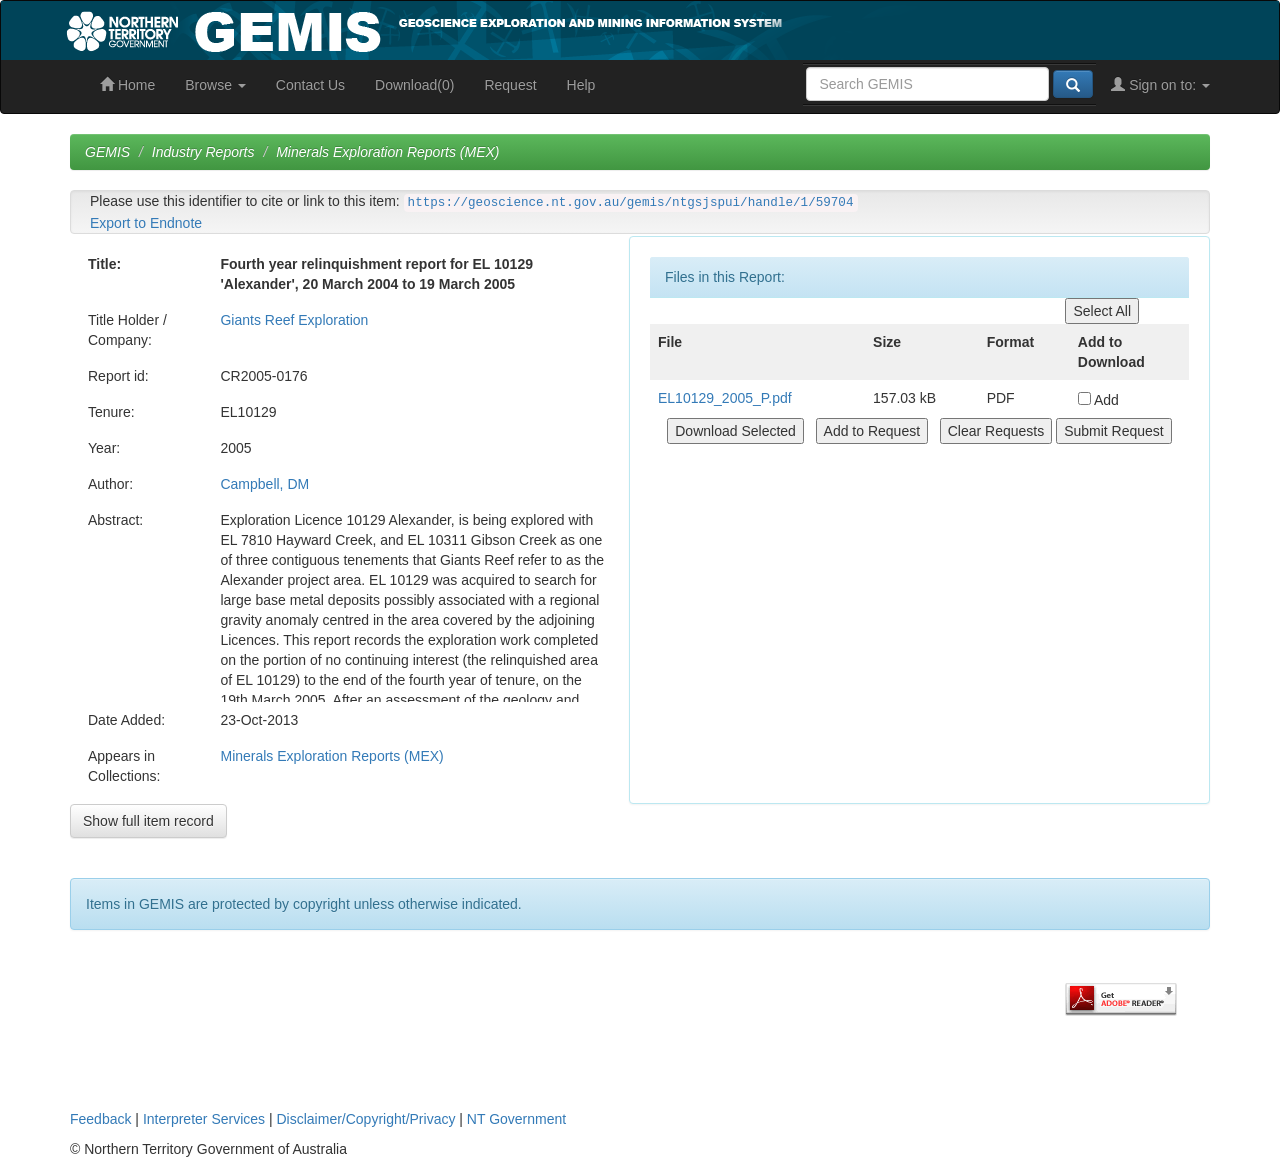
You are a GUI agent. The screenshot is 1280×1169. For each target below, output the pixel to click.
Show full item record (148, 821)
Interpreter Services (204, 1119)
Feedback (100, 1119)
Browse (215, 85)
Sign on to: (1160, 85)
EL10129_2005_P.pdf (725, 398)
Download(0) (414, 85)
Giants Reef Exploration (294, 320)
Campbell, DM (264, 484)
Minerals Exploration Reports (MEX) (387, 152)
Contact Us (310, 85)
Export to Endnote (146, 223)
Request (510, 85)
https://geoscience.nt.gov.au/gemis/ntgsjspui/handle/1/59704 (631, 203)
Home (127, 85)
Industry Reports (203, 152)
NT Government (516, 1119)
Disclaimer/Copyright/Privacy (366, 1119)
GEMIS (107, 152)
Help (581, 85)
